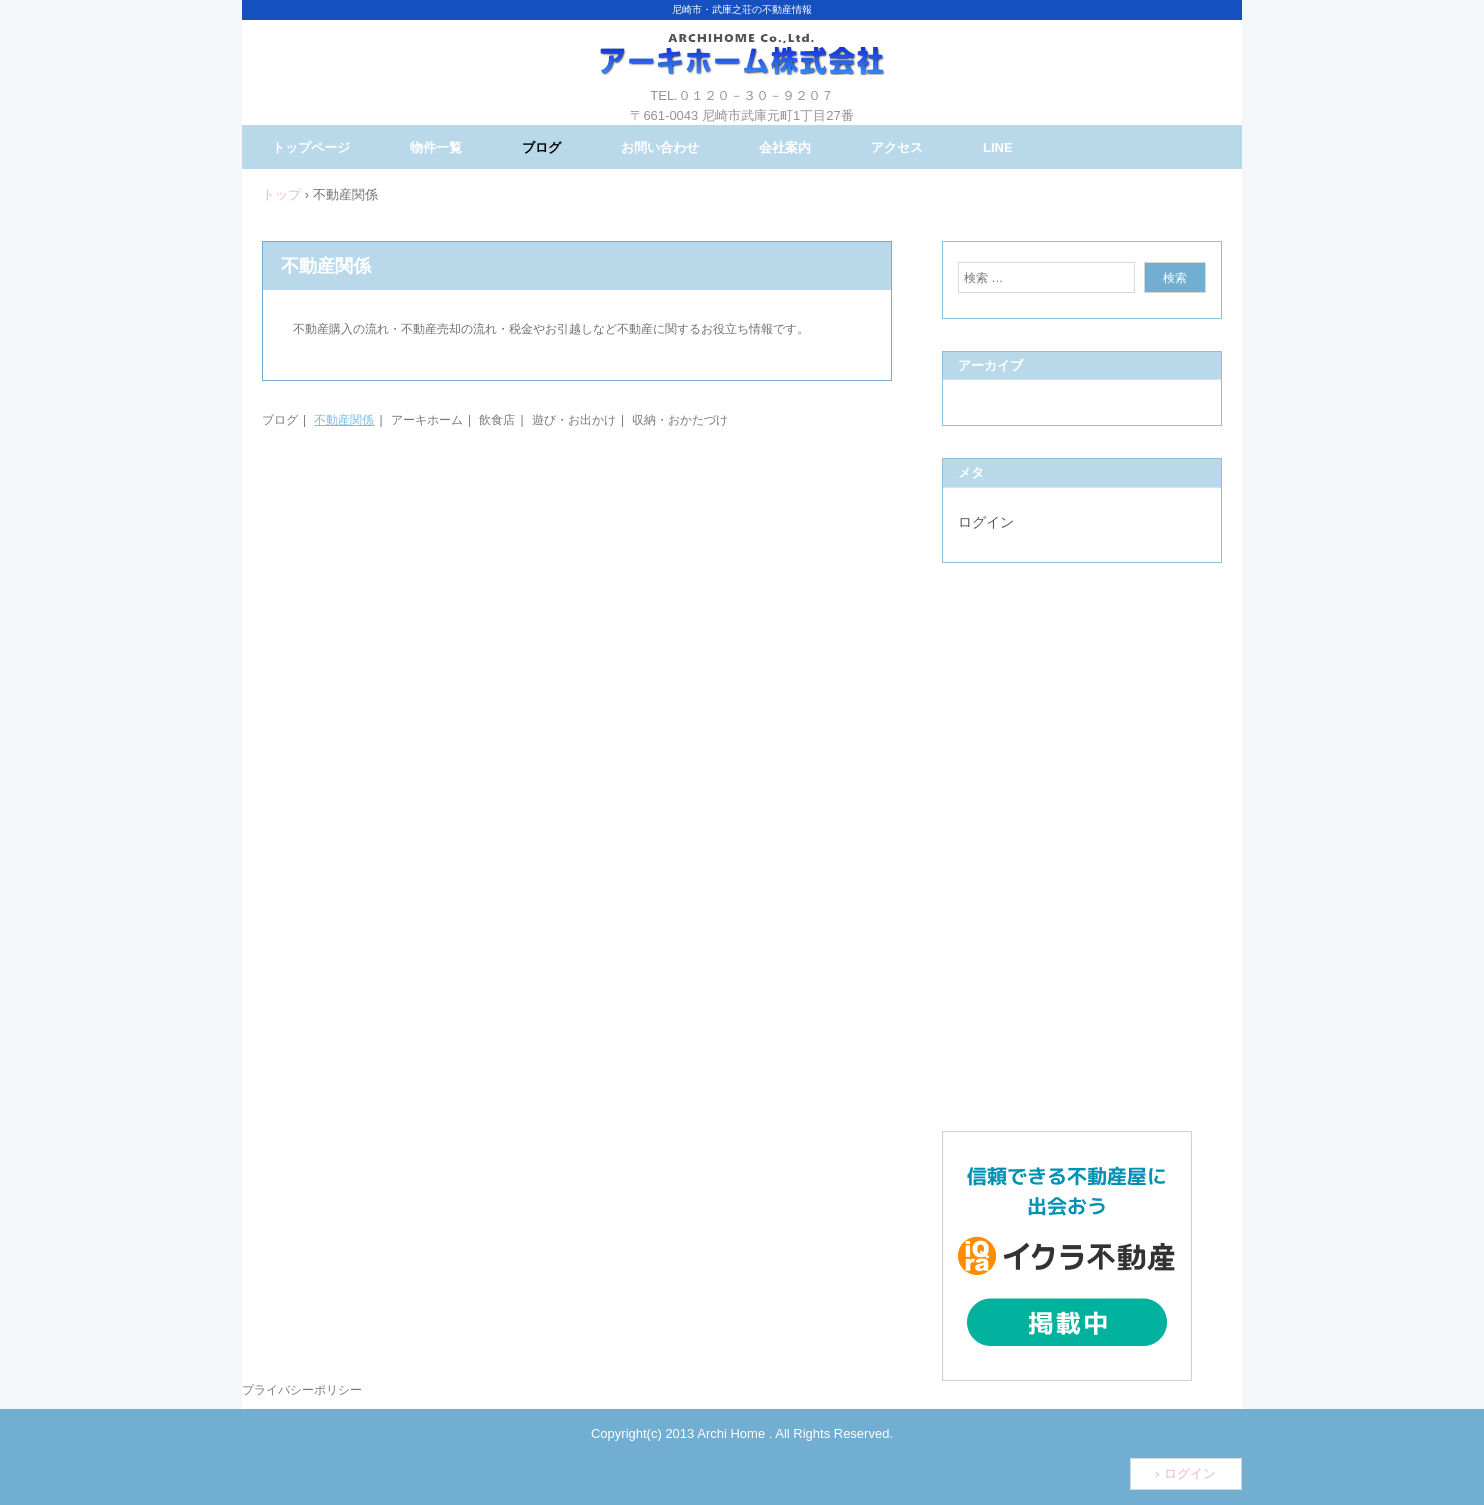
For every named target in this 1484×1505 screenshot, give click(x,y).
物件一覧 (436, 147)
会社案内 (785, 147)
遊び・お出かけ (574, 420)
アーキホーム (427, 420)
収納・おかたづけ (680, 420)
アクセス (897, 147)
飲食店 (497, 420)
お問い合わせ (660, 147)
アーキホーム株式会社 (742, 70)
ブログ (541, 147)
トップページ (311, 147)
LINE (998, 147)
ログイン (986, 522)
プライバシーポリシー (302, 1390)
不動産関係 (344, 420)
